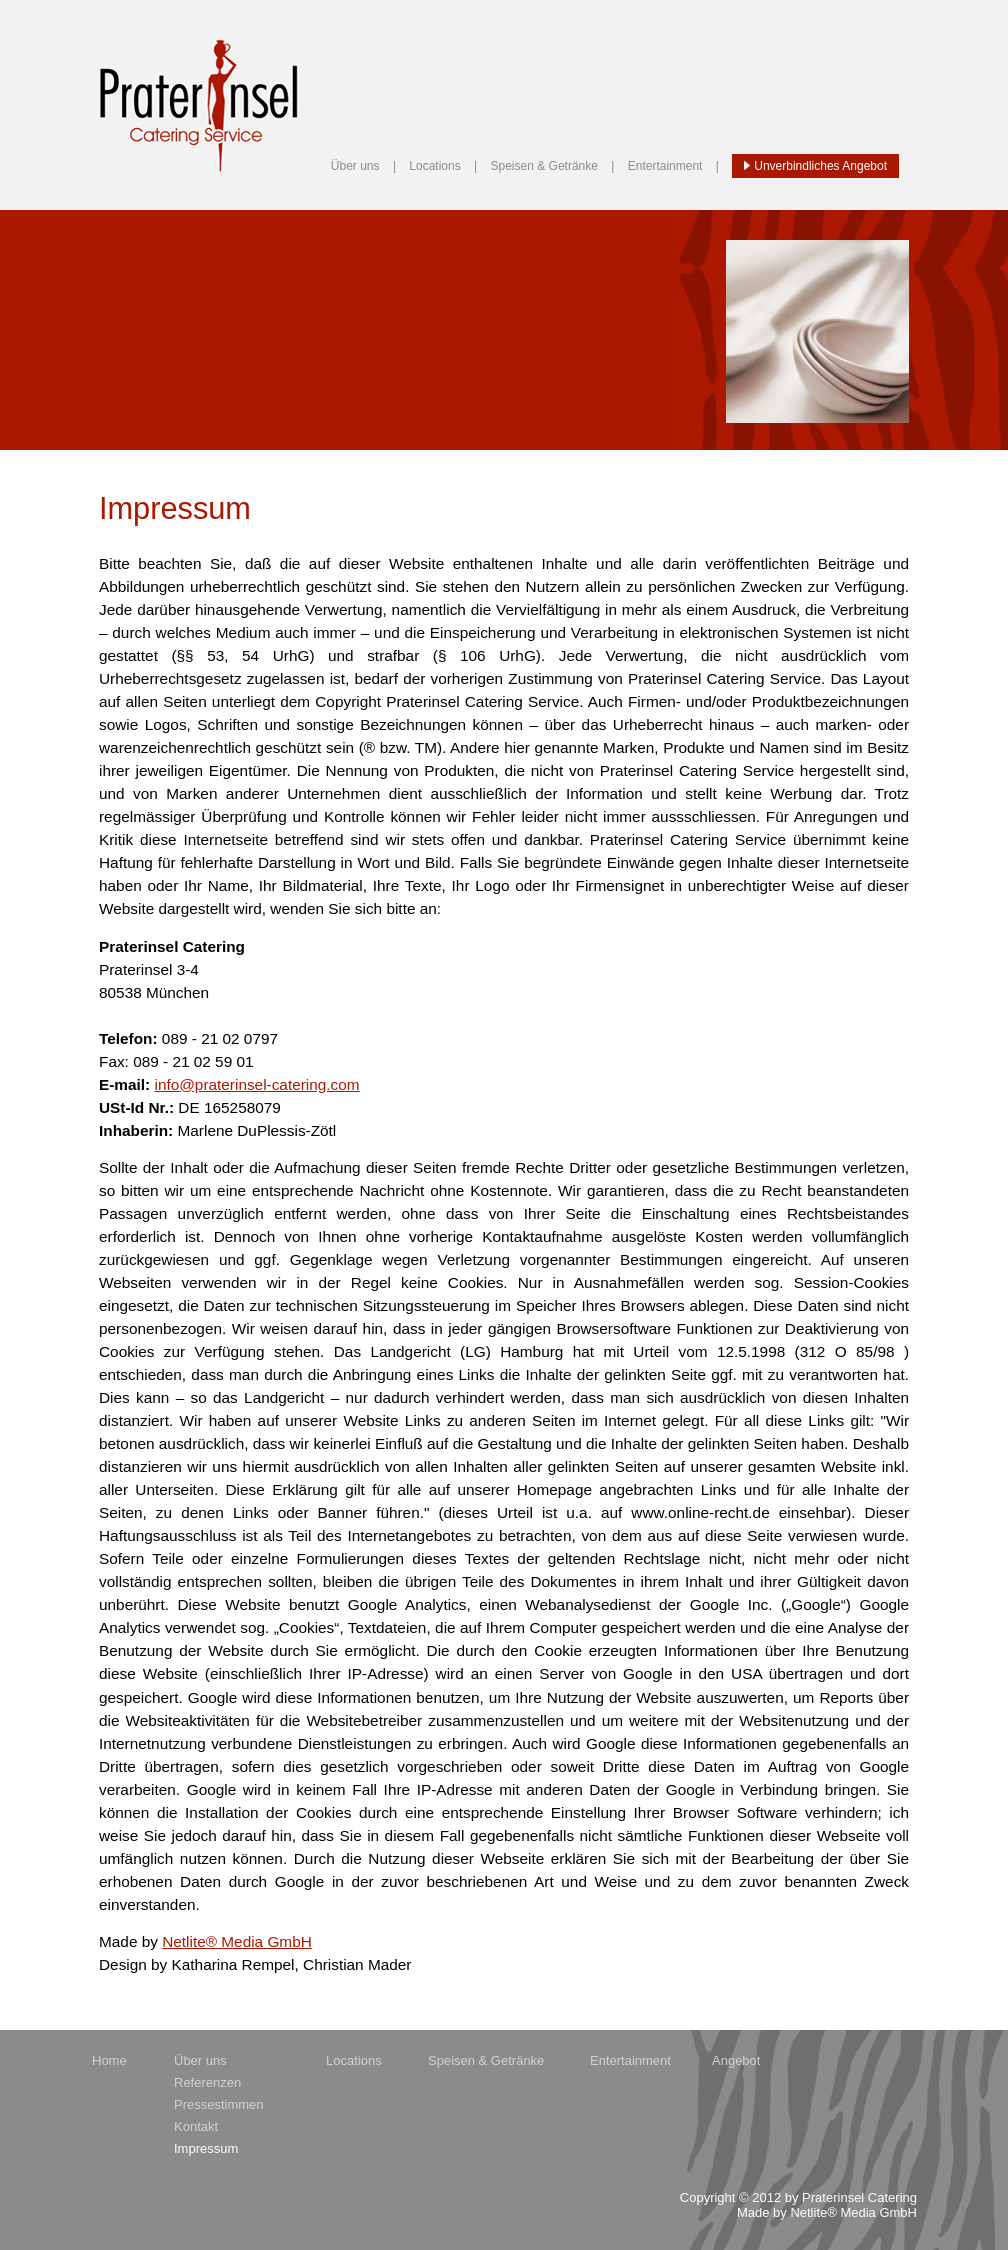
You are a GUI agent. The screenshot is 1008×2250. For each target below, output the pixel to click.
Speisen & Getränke (544, 166)
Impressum (206, 2148)
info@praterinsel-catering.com (257, 1084)
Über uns (355, 166)
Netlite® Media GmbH (237, 1941)
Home (109, 2060)
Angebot (736, 2060)
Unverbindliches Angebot (815, 166)
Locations (434, 166)
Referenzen (207, 2082)
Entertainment (665, 166)
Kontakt (196, 2126)
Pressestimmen (219, 2104)
